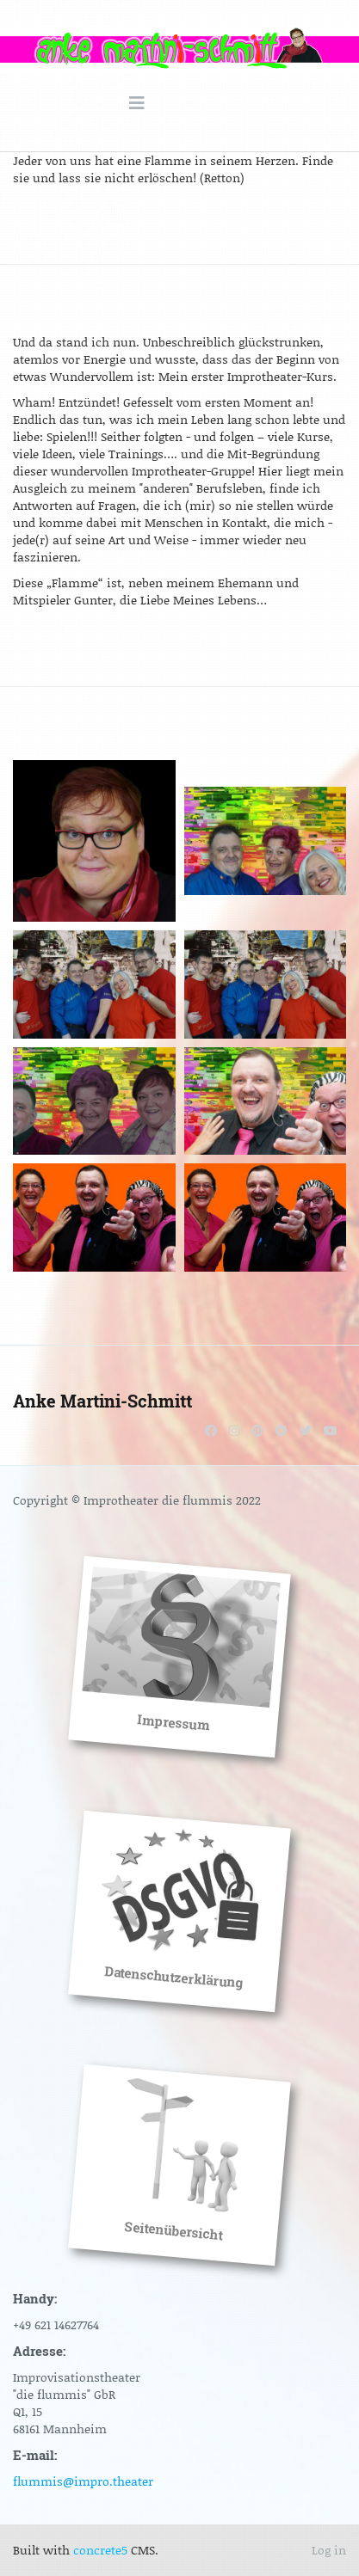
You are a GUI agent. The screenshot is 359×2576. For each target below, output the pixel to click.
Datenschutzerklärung (174, 1976)
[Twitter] (306, 1430)
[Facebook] (211, 1430)
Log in (329, 2550)
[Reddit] (281, 1430)
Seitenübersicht (174, 2230)
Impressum (173, 1722)
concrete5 (100, 2550)
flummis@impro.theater (83, 2481)
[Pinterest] (257, 1430)
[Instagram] (234, 1430)
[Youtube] (330, 1430)
